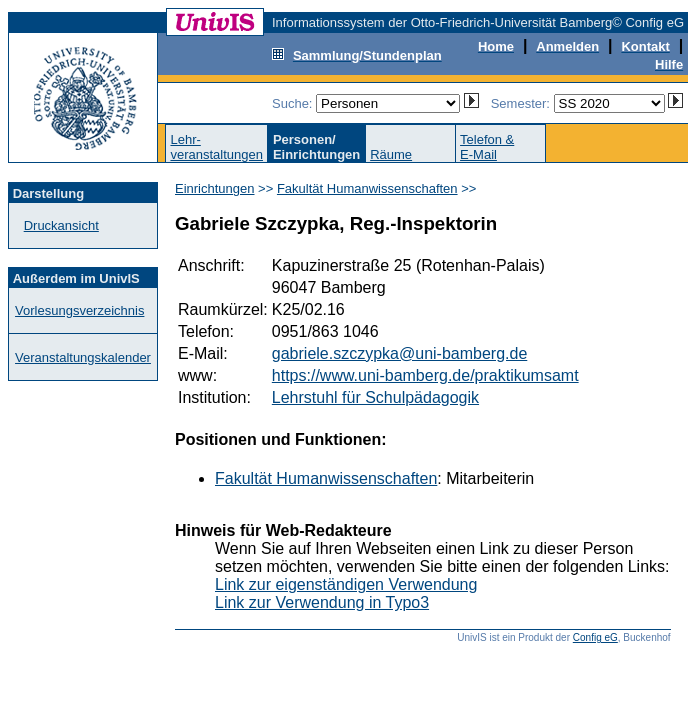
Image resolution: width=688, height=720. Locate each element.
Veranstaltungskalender (83, 357)
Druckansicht (61, 225)
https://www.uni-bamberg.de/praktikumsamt (425, 375)
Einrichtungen (215, 188)
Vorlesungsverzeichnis (79, 310)
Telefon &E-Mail (487, 147)
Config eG (595, 637)
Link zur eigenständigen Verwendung (346, 584)
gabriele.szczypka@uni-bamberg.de (399, 353)
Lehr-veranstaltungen (216, 147)
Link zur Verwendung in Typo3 (322, 602)
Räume (391, 154)
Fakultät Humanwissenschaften (367, 188)
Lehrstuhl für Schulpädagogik (375, 397)
